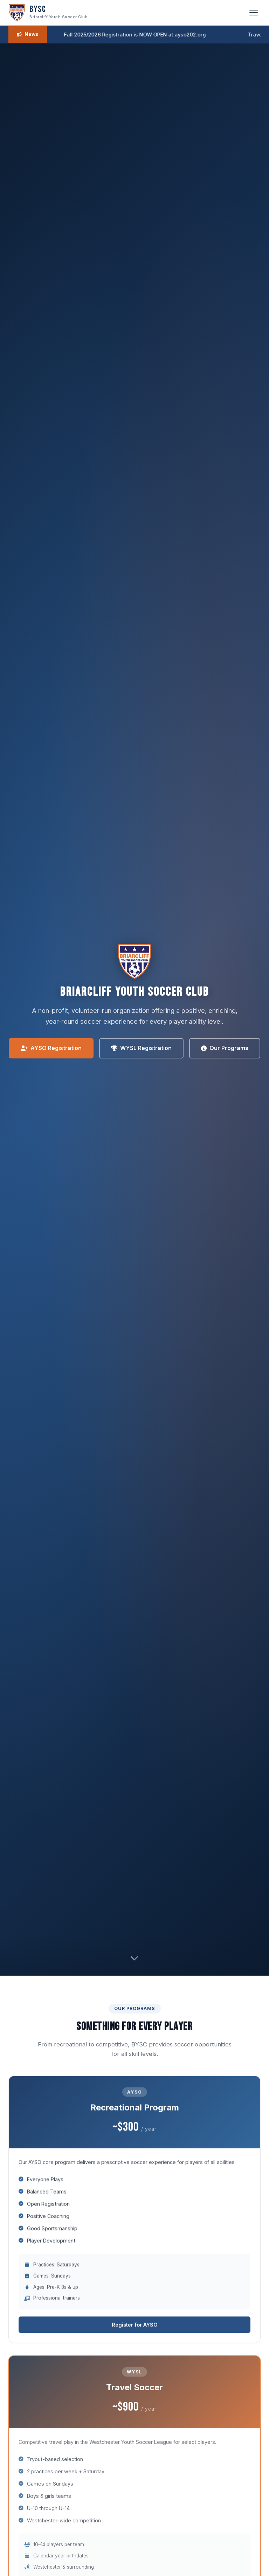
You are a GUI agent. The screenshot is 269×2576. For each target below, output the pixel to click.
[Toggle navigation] (254, 12)
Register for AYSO (135, 2326)
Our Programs (224, 1047)
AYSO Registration (51, 1047)
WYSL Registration (141, 1047)
